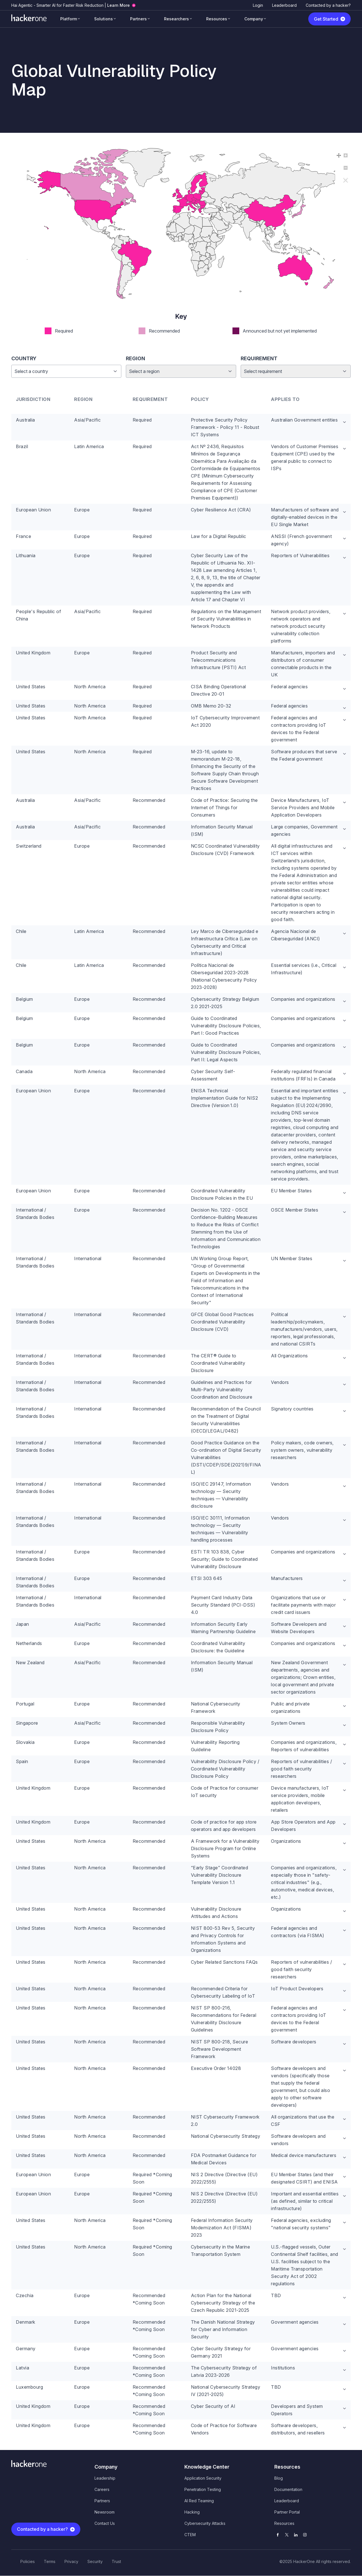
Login (258, 5)
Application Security (202, 2478)
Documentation (288, 2489)
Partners (138, 18)
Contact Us (104, 2523)
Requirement (259, 358)
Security (95, 2561)
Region (135, 358)
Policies (27, 2561)
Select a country (31, 371)
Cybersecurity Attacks (204, 2523)
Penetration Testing (202, 2489)
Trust (116, 2561)
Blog (278, 2478)
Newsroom (104, 2512)
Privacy (71, 2561)
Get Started (326, 19)
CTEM (190, 2534)
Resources (216, 18)
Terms (49, 2561)
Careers (101, 2489)
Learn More (118, 5)
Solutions (103, 18)
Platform (68, 18)
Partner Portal (287, 2512)
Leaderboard (284, 5)
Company (253, 18)
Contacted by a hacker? (328, 5)
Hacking (192, 2512)
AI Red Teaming (199, 2500)
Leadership (104, 2478)
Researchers (176, 18)
